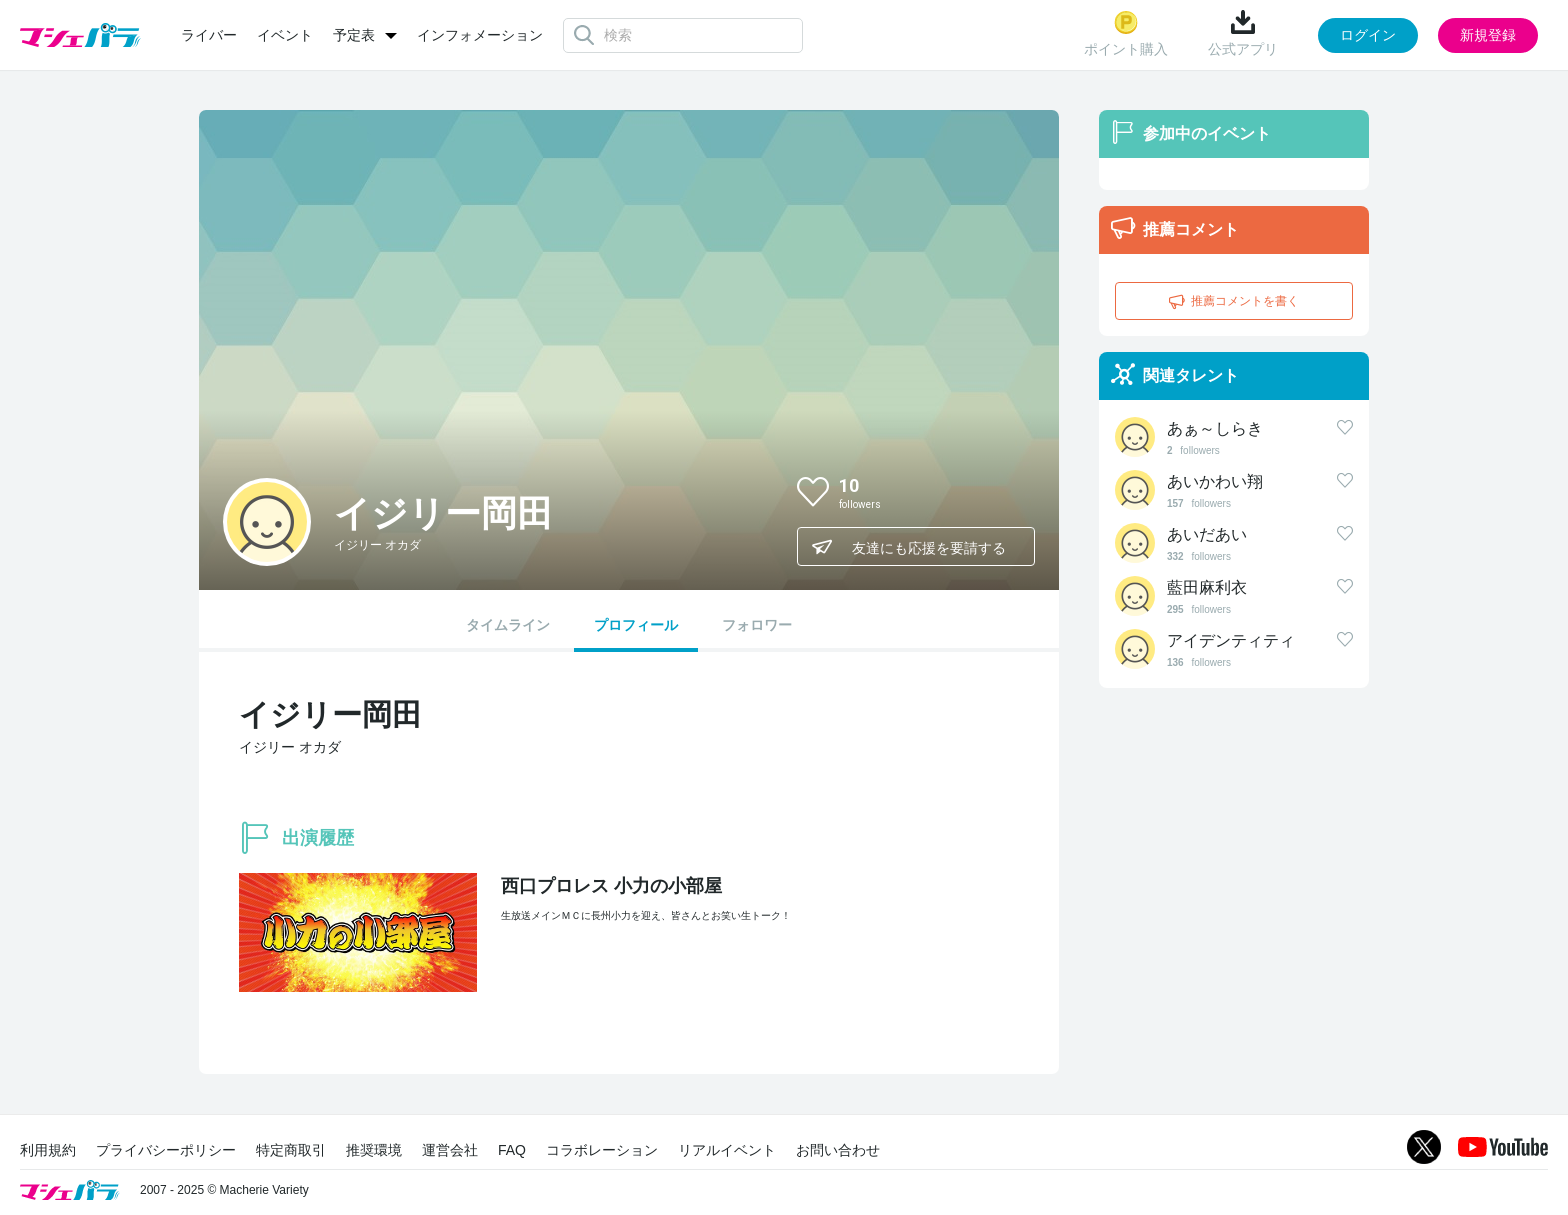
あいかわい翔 (1215, 481)
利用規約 (48, 1150)
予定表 (354, 35)
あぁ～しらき (1215, 428)
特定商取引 (291, 1150)
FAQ (512, 1150)
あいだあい (1207, 534)
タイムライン (508, 625)
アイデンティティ (1231, 640)
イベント (285, 35)
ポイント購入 (1126, 33)
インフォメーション (480, 35)
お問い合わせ (838, 1150)
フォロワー (757, 625)
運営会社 (450, 1150)
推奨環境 (374, 1150)
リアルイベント (727, 1150)
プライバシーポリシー (166, 1150)
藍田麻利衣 (1207, 587)
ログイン (1368, 35)
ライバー (209, 35)
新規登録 (1488, 35)
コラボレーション (602, 1150)
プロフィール (636, 625)
